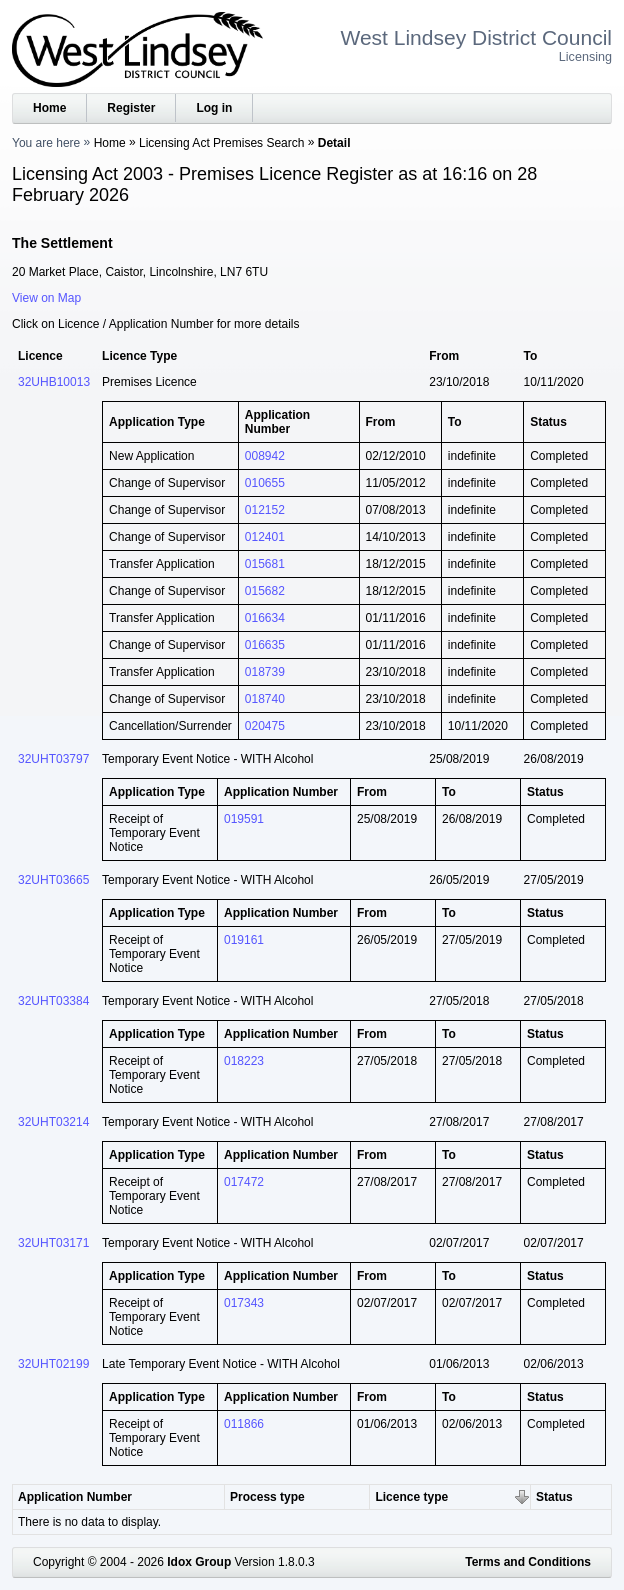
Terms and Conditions (528, 1562)
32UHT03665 (53, 880)
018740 (265, 699)
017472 (244, 1182)
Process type (267, 1497)
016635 (265, 645)
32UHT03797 (53, 759)
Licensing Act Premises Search (221, 143)
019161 (244, 940)
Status (554, 1497)
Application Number (75, 1497)
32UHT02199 (53, 1364)
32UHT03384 (53, 1001)
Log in (214, 108)
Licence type (411, 1497)
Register (131, 108)
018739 (265, 672)
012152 (265, 510)
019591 (244, 819)
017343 (244, 1303)
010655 (265, 483)
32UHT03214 (53, 1122)
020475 (265, 726)
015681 (265, 564)
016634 (265, 618)
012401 (265, 537)
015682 (265, 591)
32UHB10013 (54, 382)
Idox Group (199, 1562)
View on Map (46, 298)
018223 (244, 1061)
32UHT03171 (53, 1243)
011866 (244, 1424)
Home (49, 108)
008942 (265, 456)
